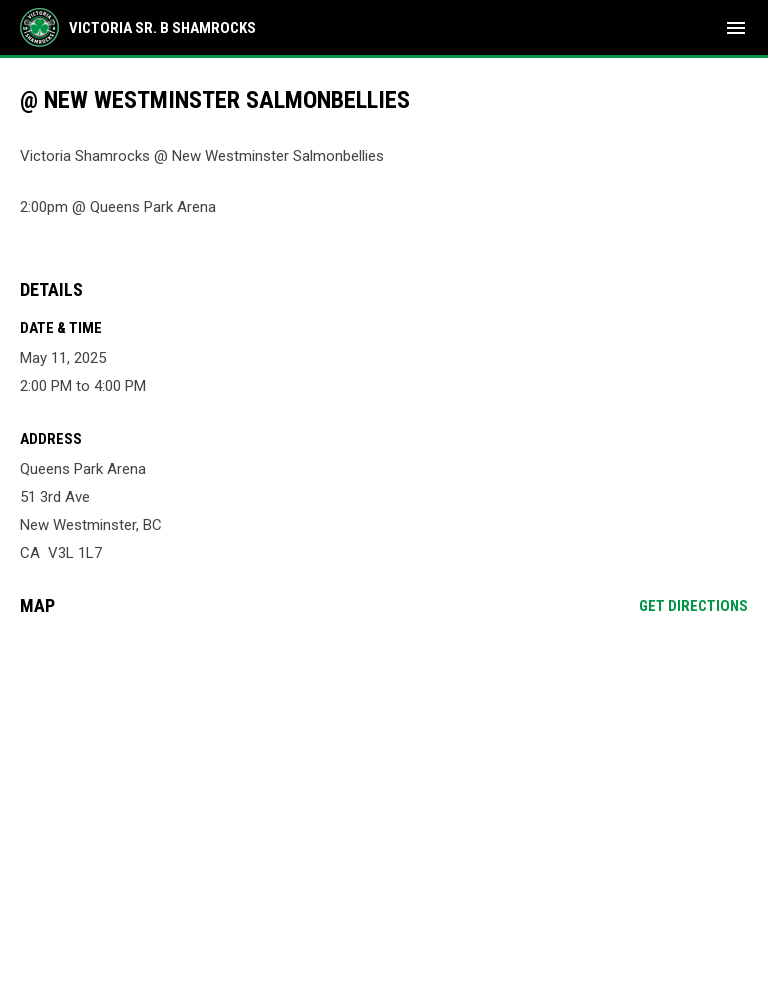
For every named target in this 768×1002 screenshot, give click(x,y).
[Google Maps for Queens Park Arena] (384, 785)
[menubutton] (736, 28)
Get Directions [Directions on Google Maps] (693, 606)
